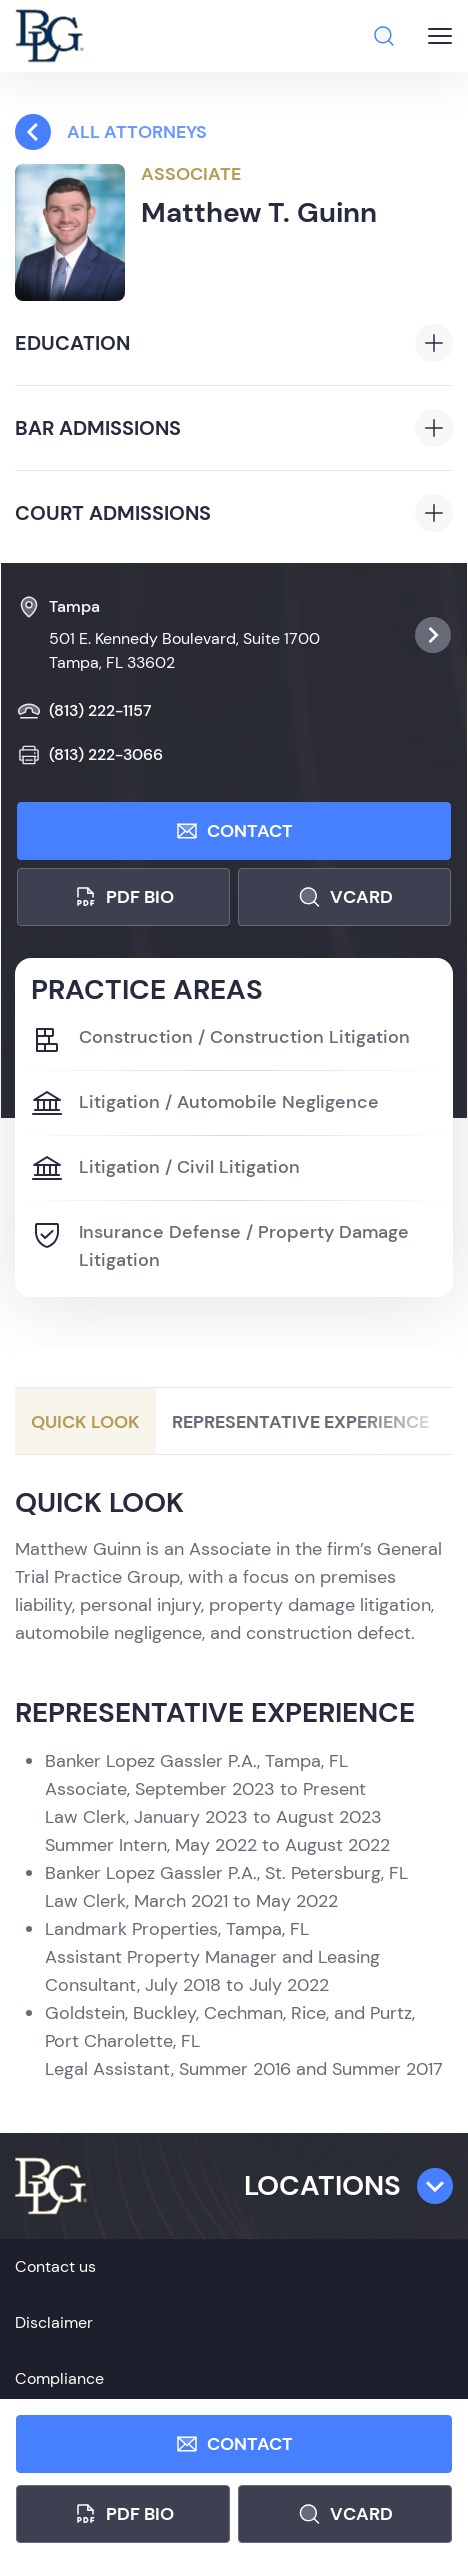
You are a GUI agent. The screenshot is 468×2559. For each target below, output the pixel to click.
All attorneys (111, 132)
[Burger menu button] (440, 36)
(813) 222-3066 (90, 755)
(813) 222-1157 (84, 711)
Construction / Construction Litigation (220, 1039)
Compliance (59, 2378)
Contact (234, 831)
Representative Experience (300, 1422)
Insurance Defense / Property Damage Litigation (220, 1245)
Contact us (55, 2266)
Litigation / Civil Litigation (165, 1169)
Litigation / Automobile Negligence (205, 1104)
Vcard (345, 897)
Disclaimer (54, 2322)
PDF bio (123, 897)
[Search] (384, 36)
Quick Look (85, 1422)
